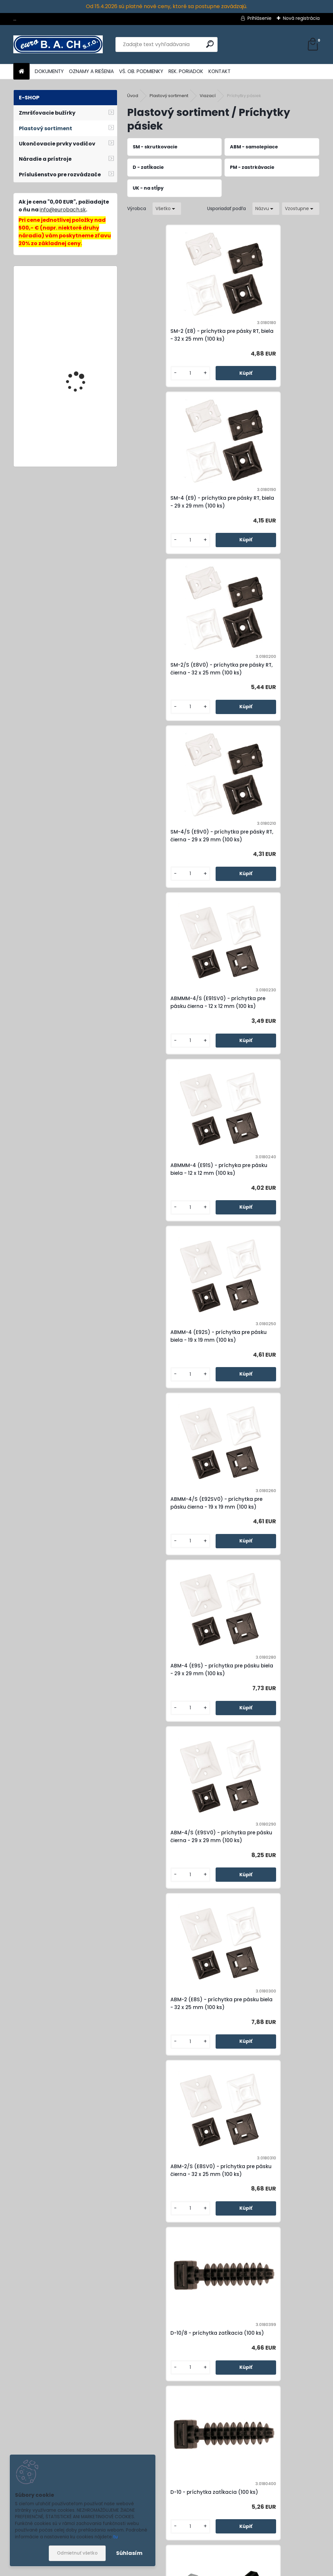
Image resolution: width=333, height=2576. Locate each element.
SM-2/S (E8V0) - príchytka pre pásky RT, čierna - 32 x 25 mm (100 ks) (173, 506)
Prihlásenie (259, 18)
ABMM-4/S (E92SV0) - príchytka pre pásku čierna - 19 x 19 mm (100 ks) (269, 855)
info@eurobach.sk (63, 209)
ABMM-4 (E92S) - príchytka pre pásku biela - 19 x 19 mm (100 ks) (174, 855)
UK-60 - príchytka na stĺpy (168, 1887)
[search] (210, 44)
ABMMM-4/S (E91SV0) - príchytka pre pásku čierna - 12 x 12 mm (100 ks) (175, 680)
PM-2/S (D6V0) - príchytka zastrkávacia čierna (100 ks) (266, 1716)
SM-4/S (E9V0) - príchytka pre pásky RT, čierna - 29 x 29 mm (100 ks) (269, 506)
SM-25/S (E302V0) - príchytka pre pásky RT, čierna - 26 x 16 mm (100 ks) (172, 2062)
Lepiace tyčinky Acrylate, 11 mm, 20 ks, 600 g (84, 299)
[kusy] (149, 375)
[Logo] (58, 44)
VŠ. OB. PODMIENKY (141, 71)
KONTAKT (219, 71)
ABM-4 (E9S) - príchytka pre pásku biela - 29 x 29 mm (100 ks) (172, 1029)
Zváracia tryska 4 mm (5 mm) (82, 348)
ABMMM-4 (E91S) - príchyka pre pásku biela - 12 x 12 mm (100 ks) (271, 680)
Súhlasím (129, 2553)
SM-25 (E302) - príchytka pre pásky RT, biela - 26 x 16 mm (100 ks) (267, 1887)
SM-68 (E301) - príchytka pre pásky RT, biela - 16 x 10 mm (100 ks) (270, 2236)
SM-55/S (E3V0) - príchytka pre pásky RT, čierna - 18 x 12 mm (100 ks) (174, 2236)
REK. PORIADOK (185, 71)
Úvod (132, 96)
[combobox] (265, 208)
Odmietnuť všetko (77, 2553)
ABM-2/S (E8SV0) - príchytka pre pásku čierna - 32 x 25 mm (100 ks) (268, 1204)
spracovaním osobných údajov (280, 2545)
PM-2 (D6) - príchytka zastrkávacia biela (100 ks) (169, 1716)
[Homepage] (21, 71)
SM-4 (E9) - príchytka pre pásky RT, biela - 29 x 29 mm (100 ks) (271, 335)
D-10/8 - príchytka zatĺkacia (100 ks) (170, 1375)
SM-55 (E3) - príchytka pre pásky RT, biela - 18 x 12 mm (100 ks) (270, 2062)
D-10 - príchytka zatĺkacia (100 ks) (269, 1375)
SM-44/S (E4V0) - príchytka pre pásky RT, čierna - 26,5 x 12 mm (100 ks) (271, 1546)
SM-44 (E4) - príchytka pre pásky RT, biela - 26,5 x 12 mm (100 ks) (171, 1546)
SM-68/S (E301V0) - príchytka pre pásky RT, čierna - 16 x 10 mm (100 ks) (223, 2411)
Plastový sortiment (169, 96)
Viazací (208, 96)
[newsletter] (303, 2530)
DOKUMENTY (49, 71)
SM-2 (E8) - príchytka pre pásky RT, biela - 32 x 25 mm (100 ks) (175, 335)
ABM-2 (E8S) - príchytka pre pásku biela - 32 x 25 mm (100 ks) (172, 1204)
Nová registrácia (301, 18)
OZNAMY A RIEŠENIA (91, 71)
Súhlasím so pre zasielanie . (270, 2548)
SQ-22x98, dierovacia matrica (80, 414)
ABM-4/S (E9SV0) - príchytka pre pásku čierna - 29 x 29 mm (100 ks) (268, 1029)
